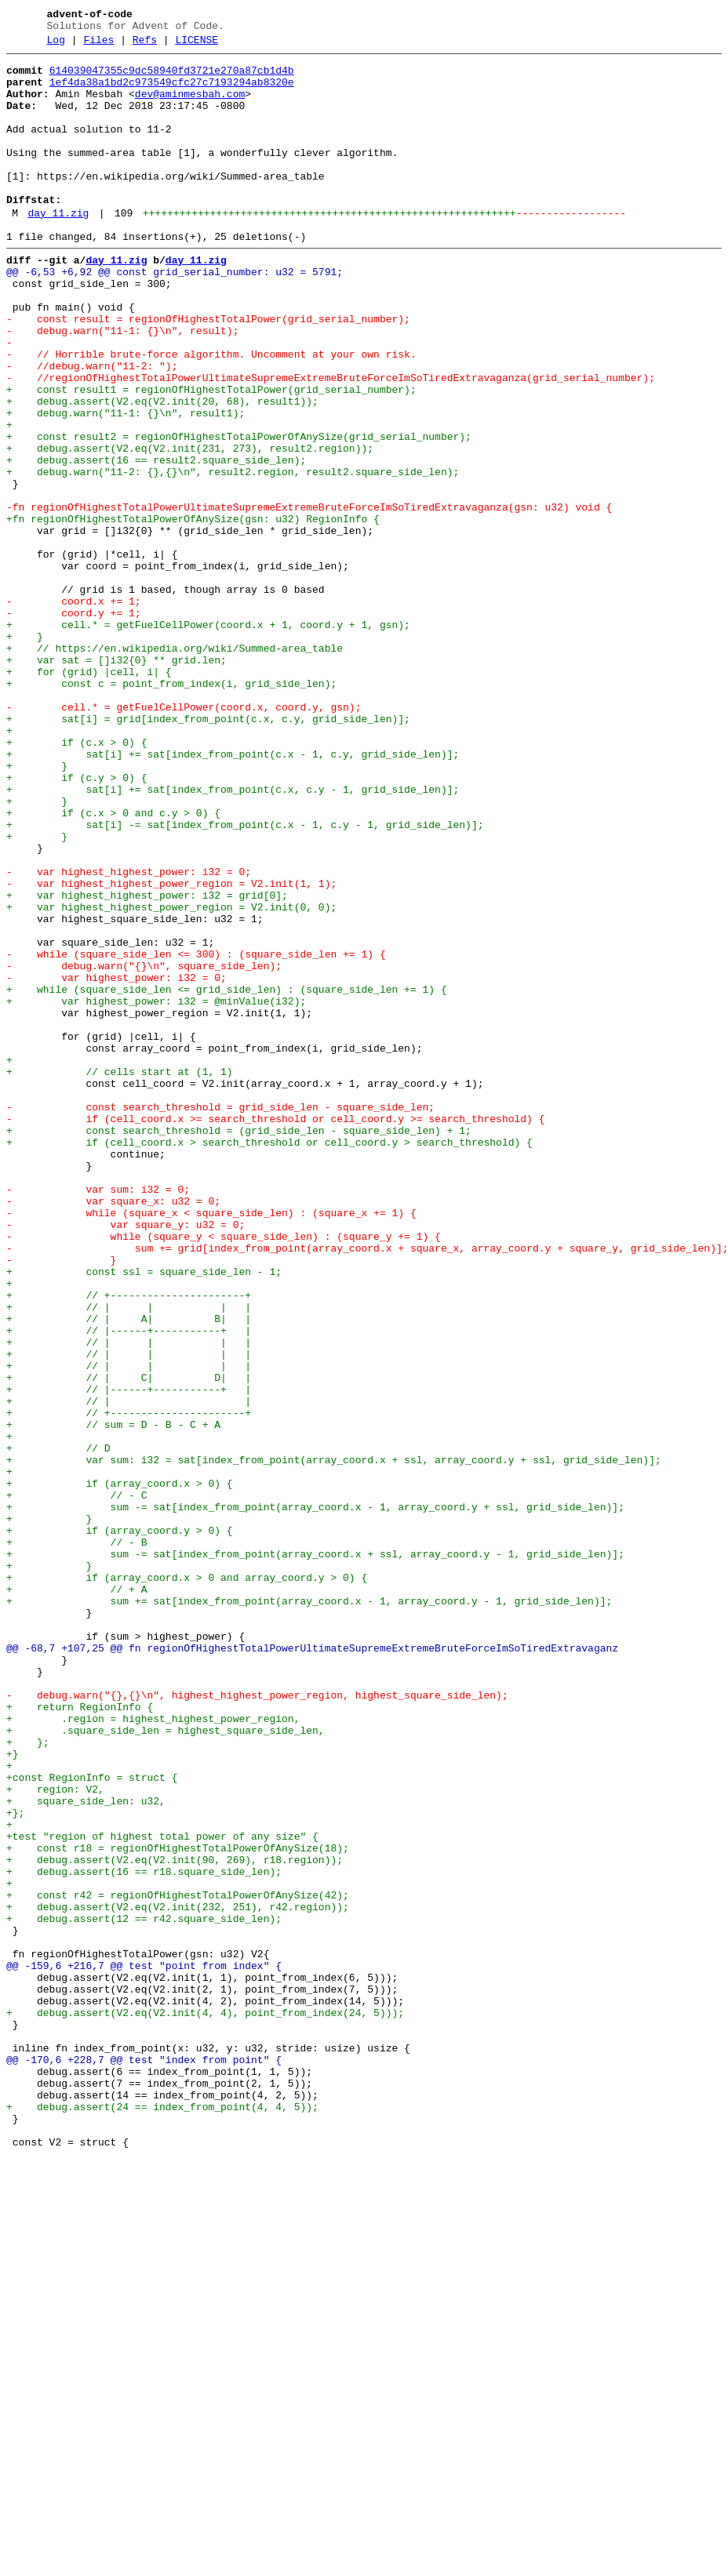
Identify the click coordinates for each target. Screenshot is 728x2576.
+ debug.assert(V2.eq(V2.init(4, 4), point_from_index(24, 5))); (205, 2403)
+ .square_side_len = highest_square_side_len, (165, 2065)
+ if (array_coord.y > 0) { (119, 1825)
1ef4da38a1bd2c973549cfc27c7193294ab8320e (171, 92)
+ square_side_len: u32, (86, 2149)
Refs (145, 45)
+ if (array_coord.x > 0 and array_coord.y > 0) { (186, 1881)
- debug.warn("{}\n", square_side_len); (144, 1147)
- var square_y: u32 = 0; (125, 1458)
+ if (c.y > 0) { (76, 921)
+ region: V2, (55, 2135)
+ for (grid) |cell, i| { (89, 794)
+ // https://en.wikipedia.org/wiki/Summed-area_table (174, 766)
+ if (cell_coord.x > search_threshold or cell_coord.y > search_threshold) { (269, 1359)
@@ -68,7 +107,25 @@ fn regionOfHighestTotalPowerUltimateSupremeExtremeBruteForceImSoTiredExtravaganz (312, 1966)
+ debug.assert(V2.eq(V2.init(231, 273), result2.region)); (189, 526)
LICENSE (196, 45)
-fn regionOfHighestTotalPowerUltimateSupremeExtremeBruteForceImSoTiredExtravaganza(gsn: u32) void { (309, 597)
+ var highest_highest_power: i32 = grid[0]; (147, 1062)
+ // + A (76, 1895)
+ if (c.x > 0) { (76, 879)
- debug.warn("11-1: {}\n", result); (122, 385)
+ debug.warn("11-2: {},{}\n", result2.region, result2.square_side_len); (232, 554)
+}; (15, 2163)
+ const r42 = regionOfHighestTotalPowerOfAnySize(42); (177, 2262)
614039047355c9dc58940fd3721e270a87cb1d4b (171, 78)
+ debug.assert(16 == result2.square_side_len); (156, 540)
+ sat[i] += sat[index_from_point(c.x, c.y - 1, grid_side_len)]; (232, 935)
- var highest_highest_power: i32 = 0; (128, 1034)
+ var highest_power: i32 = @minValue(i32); (156, 1190)
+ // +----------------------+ (128, 1542)
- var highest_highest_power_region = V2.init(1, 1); (171, 1048)
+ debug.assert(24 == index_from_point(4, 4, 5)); (162, 2516)
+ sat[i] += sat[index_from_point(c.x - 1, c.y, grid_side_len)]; (232, 893)
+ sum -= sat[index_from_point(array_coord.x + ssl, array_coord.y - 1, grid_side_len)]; (315, 1853)
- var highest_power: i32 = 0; (116, 1161)
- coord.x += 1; (73, 710)
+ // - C (76, 1782)
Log (56, 45)
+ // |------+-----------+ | (128, 1585)
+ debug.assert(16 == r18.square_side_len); (144, 2234)
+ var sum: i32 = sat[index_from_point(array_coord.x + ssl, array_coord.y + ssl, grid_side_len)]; (333, 1740)
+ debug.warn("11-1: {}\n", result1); (125, 484)
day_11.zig (58, 249)
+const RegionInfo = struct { (91, 2121)
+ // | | (128, 1669)
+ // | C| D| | (128, 1641)
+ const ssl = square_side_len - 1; (144, 1514)
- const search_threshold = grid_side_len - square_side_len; (220, 1317)
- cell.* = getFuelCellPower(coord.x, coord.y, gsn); (183, 837)
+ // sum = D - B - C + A (113, 1698)
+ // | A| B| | (128, 1571)
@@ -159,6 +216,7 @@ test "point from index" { (144, 2347)
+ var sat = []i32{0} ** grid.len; (116, 780)
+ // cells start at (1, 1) (119, 1274)
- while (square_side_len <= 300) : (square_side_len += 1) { (196, 1133)
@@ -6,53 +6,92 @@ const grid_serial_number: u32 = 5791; (174, 314)
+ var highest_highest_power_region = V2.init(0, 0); (171, 1077)
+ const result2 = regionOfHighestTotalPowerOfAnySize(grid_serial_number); (238, 512)
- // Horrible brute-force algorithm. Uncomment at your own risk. (211, 413)
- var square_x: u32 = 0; (113, 1429)
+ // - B (76, 1839)
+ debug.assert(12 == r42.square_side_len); (144, 2291)
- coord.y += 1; (73, 724)
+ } (24, 752)
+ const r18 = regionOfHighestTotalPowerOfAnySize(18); (177, 2206)
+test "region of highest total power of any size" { (162, 2192)
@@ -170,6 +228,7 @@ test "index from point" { (144, 2460)
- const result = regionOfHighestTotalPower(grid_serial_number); (208, 371)
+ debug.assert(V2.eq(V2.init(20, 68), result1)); (162, 470)
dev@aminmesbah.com (190, 106)
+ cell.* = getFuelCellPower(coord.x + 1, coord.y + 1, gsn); (208, 738)
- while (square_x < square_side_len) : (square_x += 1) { (211, 1444)
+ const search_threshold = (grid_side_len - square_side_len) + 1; (238, 1345)
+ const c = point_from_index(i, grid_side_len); (171, 808)
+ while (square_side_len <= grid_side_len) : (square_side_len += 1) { (226, 1175)
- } (61, 1500)
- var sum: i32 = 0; (98, 1415)
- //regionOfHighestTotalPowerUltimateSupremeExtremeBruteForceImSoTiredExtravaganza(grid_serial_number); (330, 441)
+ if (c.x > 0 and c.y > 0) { (113, 964)
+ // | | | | (128, 1557)
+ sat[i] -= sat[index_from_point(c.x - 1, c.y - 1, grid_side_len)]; (244, 978)
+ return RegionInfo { (79, 2036)
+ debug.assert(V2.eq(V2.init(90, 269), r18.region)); (174, 2220)
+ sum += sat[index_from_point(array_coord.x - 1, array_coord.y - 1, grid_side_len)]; (309, 1909)
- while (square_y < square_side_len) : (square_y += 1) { (223, 1472)
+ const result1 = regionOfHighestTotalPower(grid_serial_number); (211, 456)
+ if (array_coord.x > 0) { (119, 1768)
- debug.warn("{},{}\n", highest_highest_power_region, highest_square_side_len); (257, 2022)
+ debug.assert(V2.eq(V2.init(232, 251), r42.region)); (177, 2276)
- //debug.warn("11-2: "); (91, 427)
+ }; (27, 2079)
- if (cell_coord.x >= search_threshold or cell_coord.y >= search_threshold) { (275, 1331)
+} (12, 2093)
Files (98, 45)
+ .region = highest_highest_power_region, (153, 2051)
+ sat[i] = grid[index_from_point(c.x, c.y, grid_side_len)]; (208, 851)
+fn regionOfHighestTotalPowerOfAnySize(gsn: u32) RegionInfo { (193, 611)
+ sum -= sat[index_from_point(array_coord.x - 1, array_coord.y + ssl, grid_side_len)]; (315, 1796)
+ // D (58, 1726)
